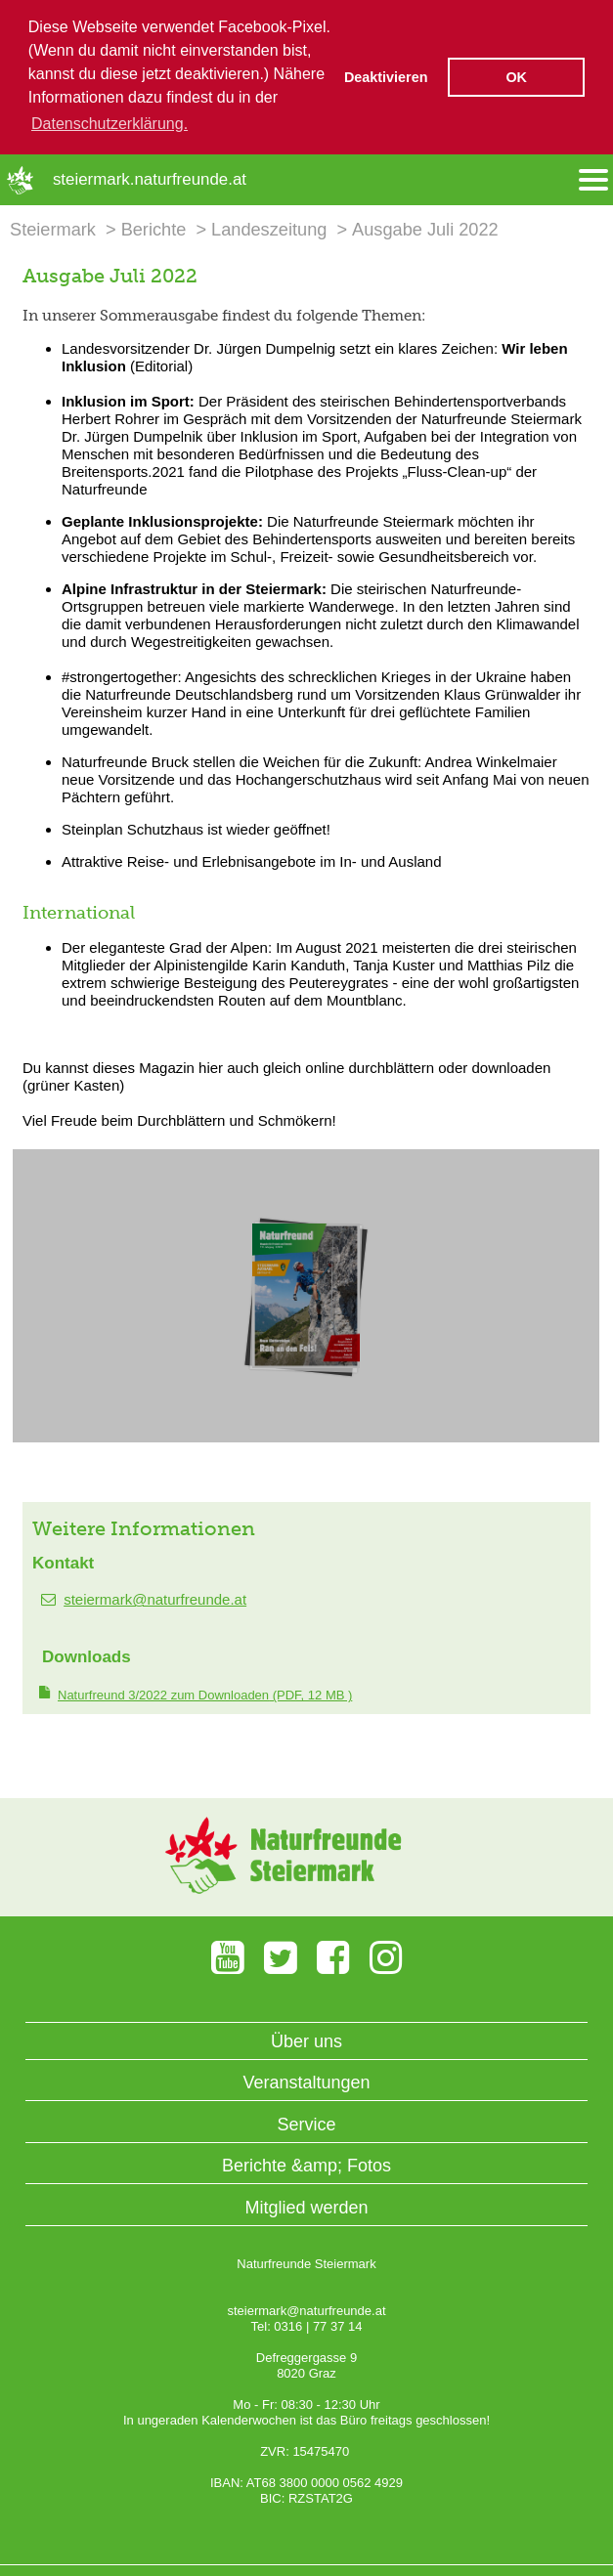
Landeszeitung (269, 227)
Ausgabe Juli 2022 (425, 227)
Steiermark (53, 227)
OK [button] (516, 77)
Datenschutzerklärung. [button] (109, 123)
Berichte (154, 227)
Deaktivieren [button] (386, 77)
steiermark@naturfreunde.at (155, 1598)
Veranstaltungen (306, 2080)
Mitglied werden (306, 2205)
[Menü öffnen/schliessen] (593, 178)
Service (306, 2122)
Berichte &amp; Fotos (306, 2164)
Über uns (306, 2039)
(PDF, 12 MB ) (205, 1694)
